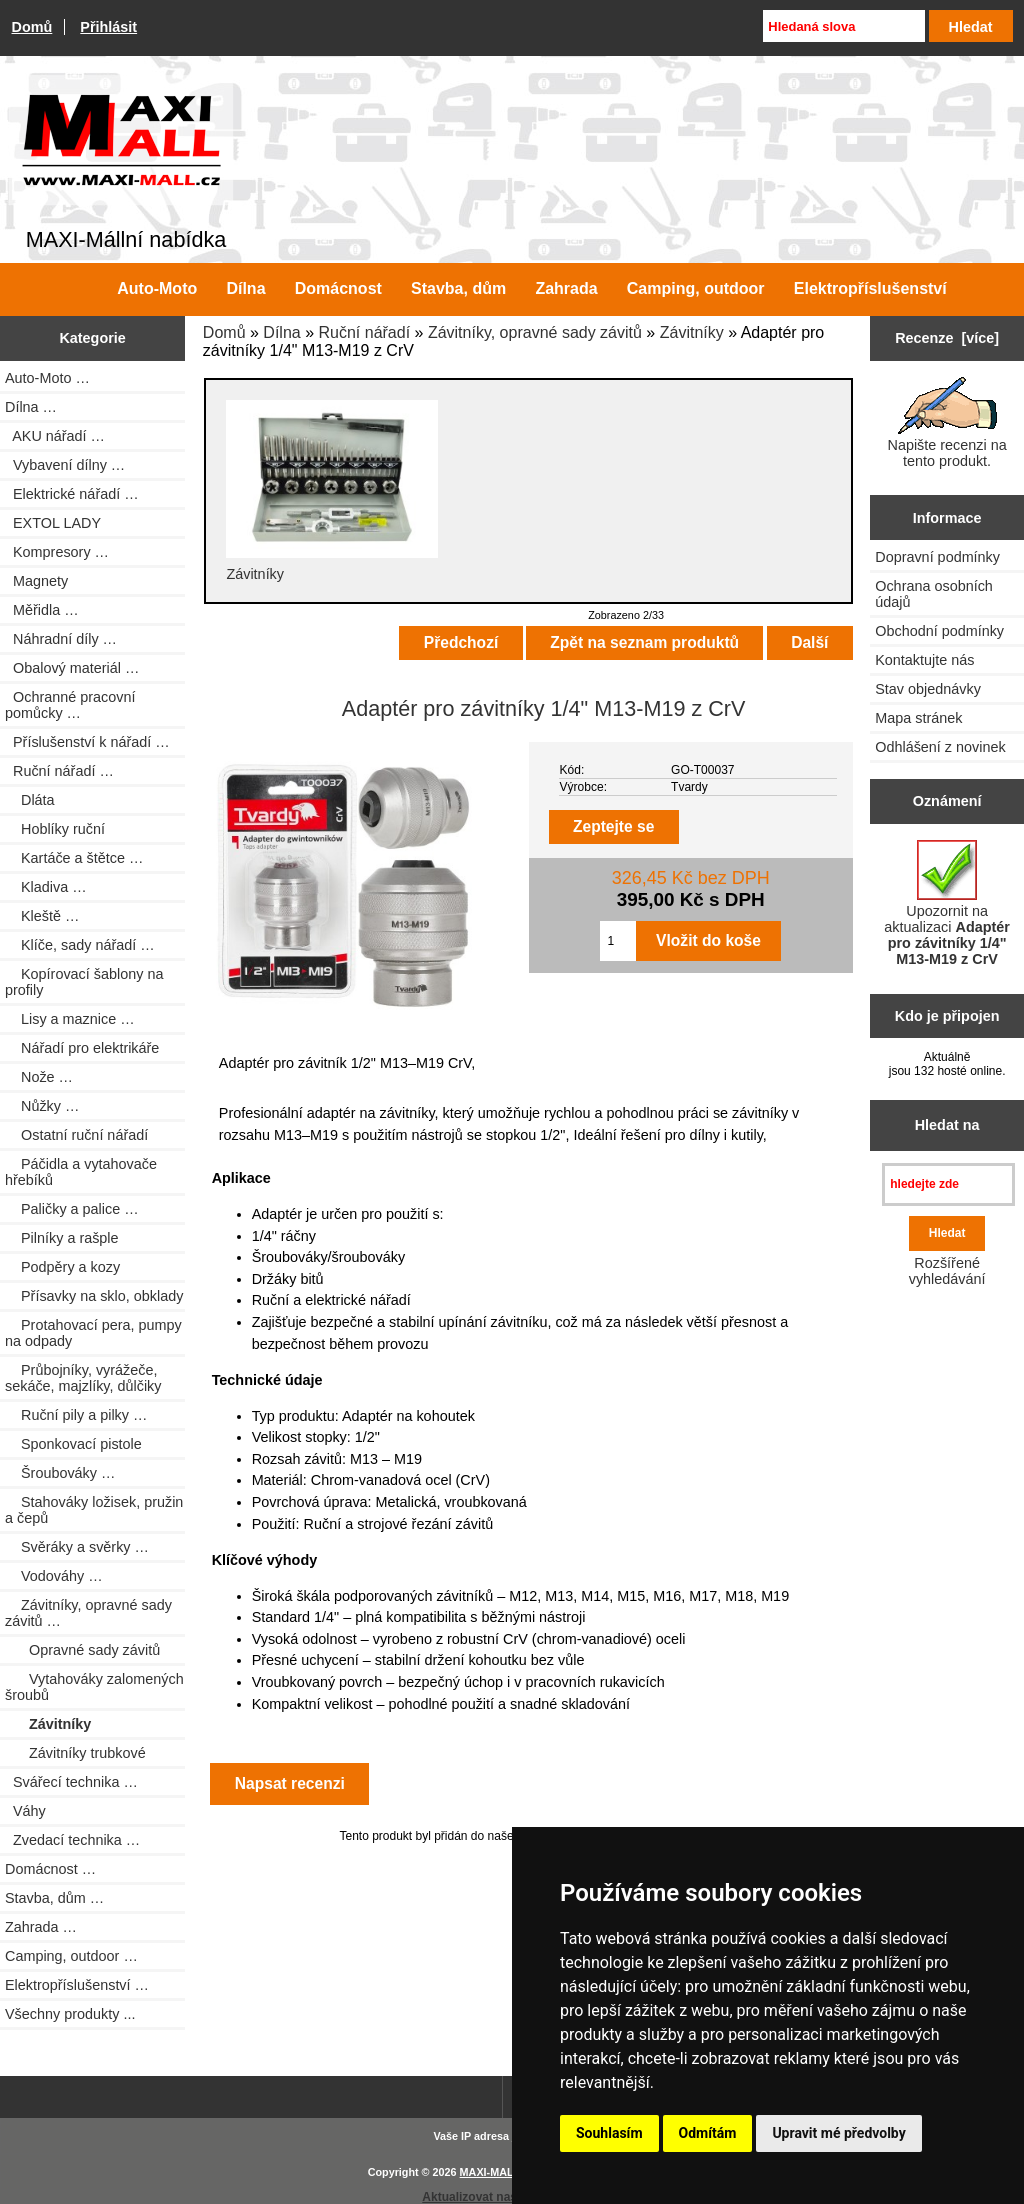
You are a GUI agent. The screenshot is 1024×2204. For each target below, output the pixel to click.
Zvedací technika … (72, 1840)
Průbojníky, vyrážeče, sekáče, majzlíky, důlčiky (83, 1378)
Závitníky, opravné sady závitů (535, 332)
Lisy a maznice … (70, 1019)
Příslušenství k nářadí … (87, 742)
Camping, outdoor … (71, 1956)
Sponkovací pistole (73, 1444)
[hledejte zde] (948, 1184)
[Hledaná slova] (843, 26)
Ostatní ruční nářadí (76, 1135)
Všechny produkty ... (70, 2014)
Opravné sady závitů (82, 1650)
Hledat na (947, 1125)
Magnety (36, 581)
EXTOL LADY (53, 523)
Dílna (281, 332)
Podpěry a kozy (62, 1267)
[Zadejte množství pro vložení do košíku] (618, 941)
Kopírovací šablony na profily (84, 982)
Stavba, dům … (54, 1898)
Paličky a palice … (72, 1209)
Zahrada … (41, 1927)
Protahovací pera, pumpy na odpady (93, 1333)
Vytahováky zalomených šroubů (94, 1687)
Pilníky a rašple (62, 1238)
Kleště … (42, 916)
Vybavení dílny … (65, 465)
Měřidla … (42, 610)
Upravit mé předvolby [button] (838, 2133)
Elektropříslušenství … (77, 1985)
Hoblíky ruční (55, 829)
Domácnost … (50, 1869)
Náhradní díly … (61, 639)
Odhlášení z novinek (940, 747)
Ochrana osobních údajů (934, 594)
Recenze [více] (947, 338)
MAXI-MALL (490, 2172)
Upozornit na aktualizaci (947, 903)
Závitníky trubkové (75, 1753)
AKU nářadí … (55, 436)
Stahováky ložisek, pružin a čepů (94, 1510)
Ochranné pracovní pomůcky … (70, 705)
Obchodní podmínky (939, 631)
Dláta (30, 800)
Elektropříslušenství (870, 288)
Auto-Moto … (47, 378)
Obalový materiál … (72, 668)
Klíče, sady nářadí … (80, 945)
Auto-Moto (157, 288)
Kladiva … (46, 887)
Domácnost (338, 288)
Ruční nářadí (364, 332)
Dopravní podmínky (937, 557)
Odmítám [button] (708, 2133)
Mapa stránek (918, 718)
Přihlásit (108, 27)
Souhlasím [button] (609, 2133)
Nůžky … (42, 1106)
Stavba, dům (458, 288)
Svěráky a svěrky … (77, 1547)
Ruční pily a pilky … (76, 1415)
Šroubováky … (60, 1473)
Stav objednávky (928, 689)
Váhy (25, 1811)
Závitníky (692, 332)
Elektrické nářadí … (72, 494)
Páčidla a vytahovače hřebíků (81, 1172)
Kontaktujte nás (924, 660)
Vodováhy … (54, 1576)
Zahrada (566, 288)
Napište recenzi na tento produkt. (947, 423)
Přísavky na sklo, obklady (94, 1296)
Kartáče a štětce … (74, 858)
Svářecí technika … (71, 1782)
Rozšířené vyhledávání (947, 1271)
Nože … (39, 1077)
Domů (32, 27)
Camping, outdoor (696, 288)
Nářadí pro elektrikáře (82, 1048)
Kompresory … (57, 552)
